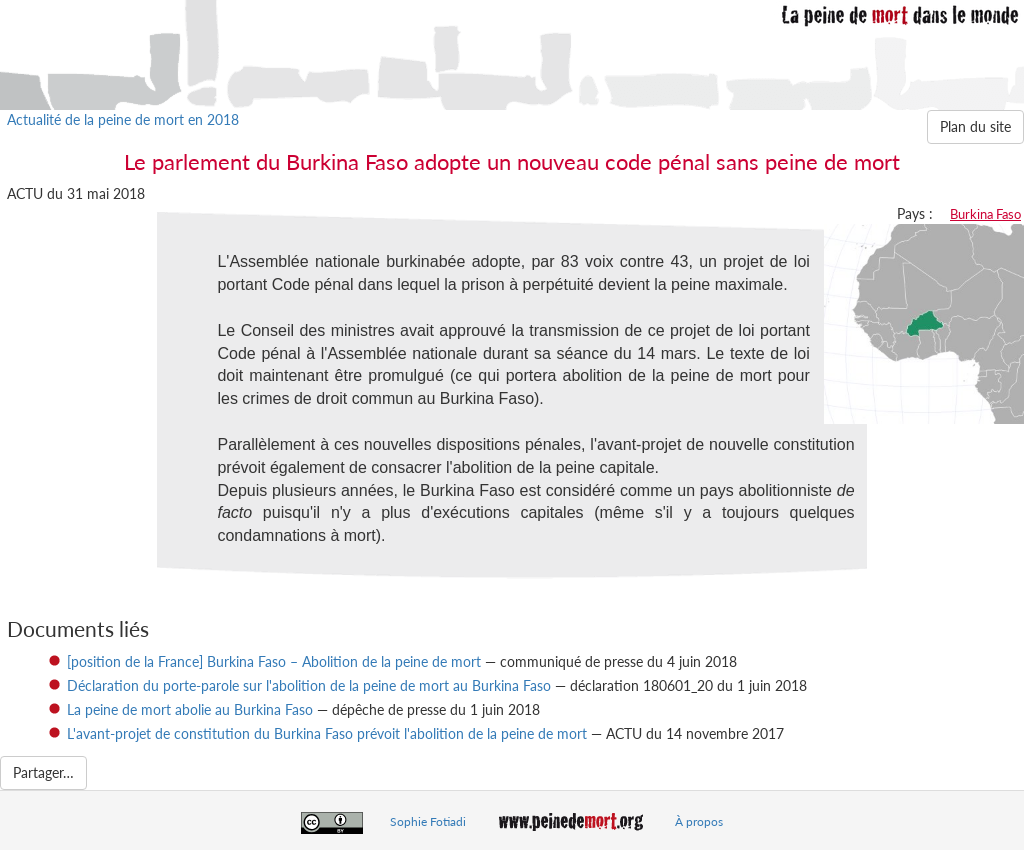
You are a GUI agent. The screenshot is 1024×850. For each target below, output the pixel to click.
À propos (699, 821)
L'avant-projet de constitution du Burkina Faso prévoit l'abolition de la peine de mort (327, 733)
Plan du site (975, 126)
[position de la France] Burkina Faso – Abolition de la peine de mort (274, 661)
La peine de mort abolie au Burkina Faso (190, 709)
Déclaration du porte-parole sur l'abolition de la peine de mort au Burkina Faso (309, 685)
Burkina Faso (985, 214)
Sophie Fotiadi (428, 821)
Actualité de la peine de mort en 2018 (123, 119)
